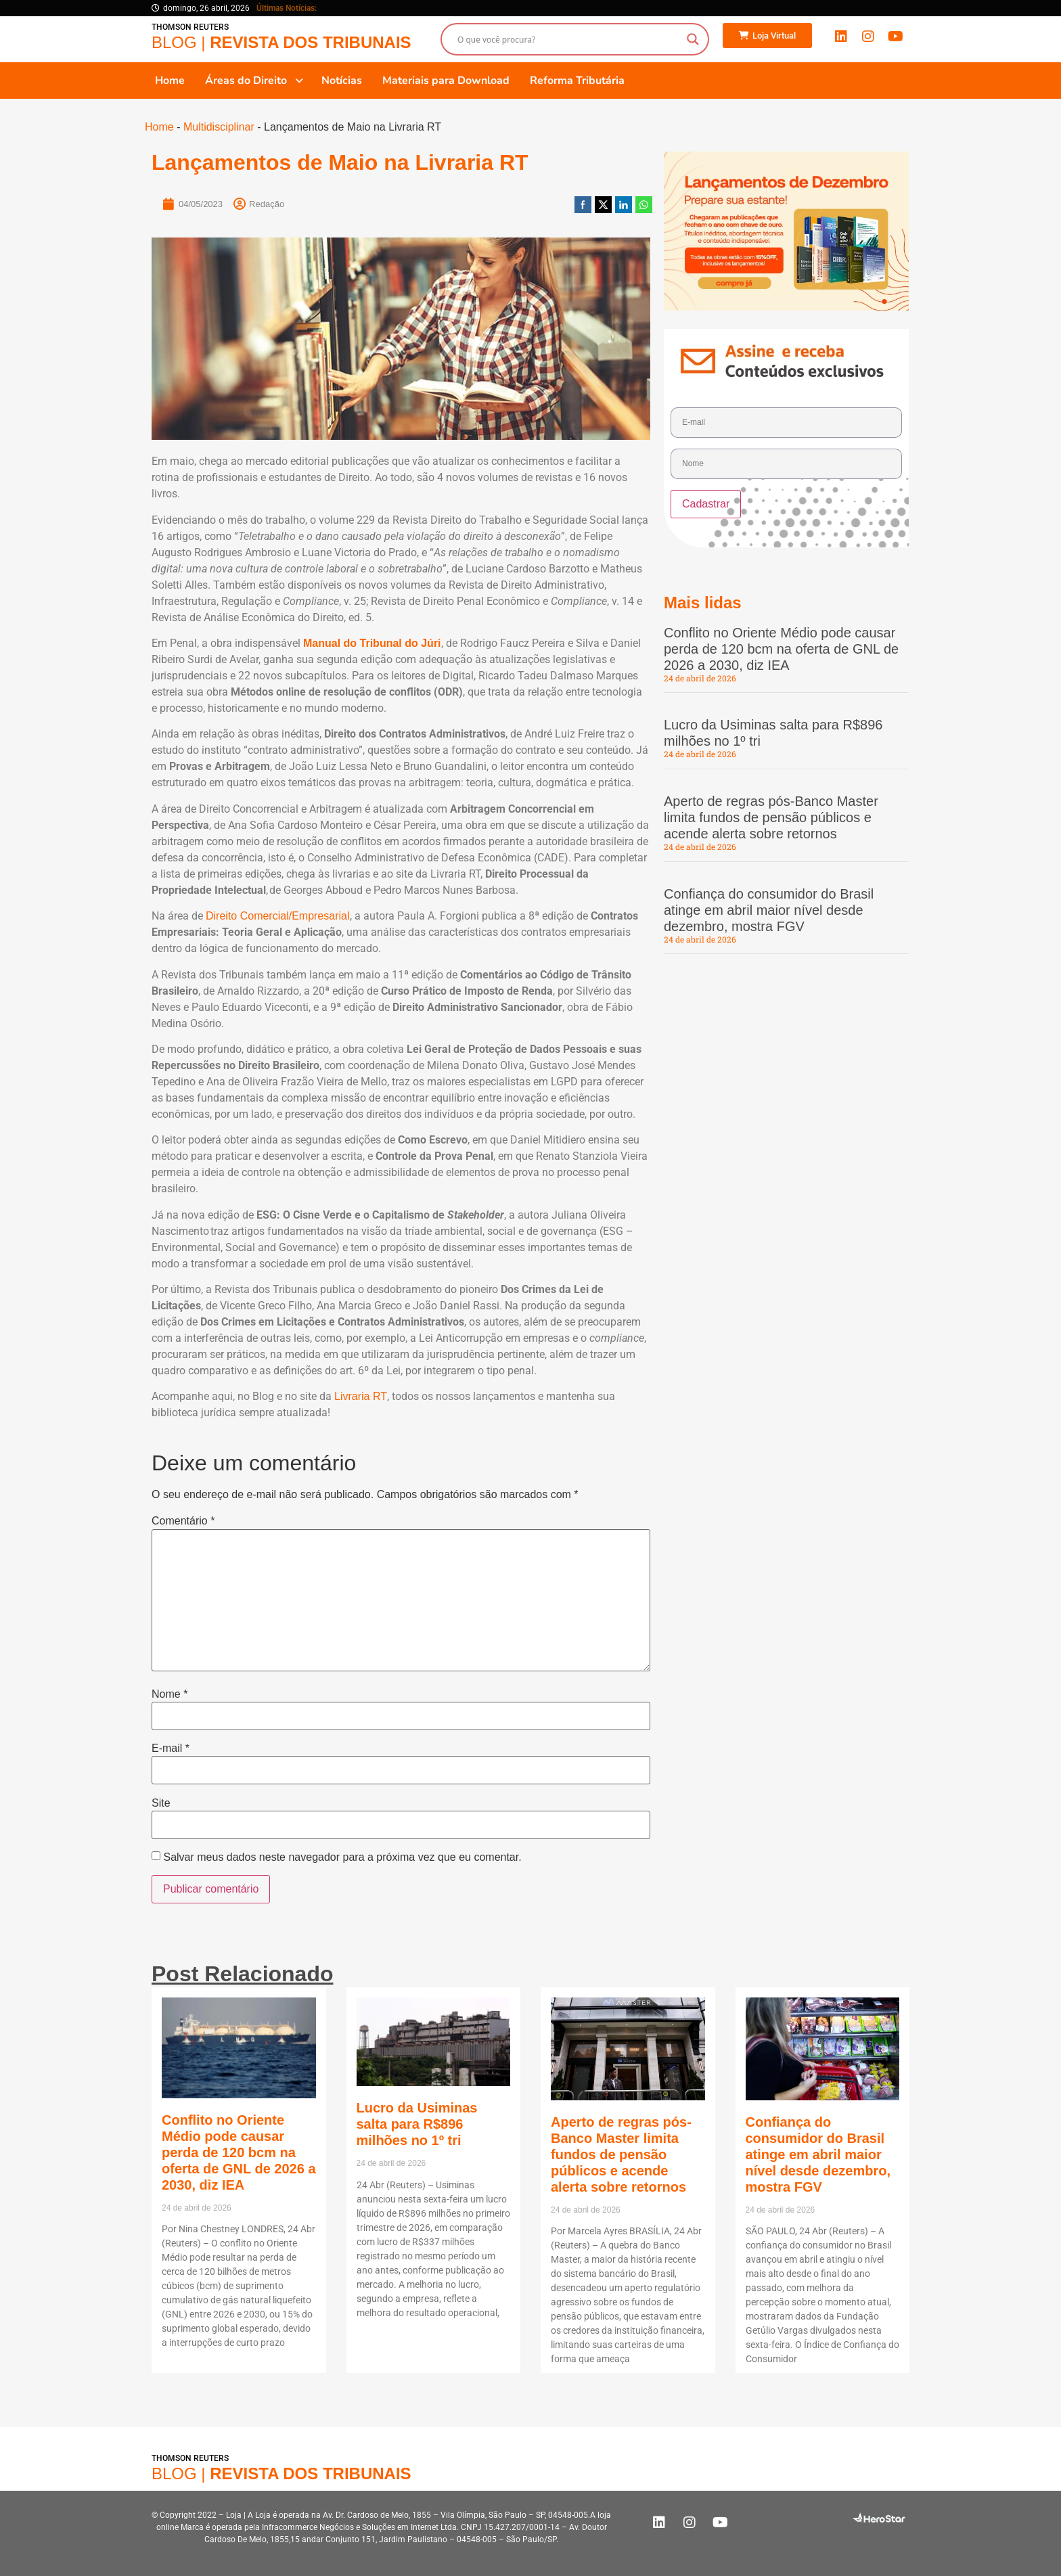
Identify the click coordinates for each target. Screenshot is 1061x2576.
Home (159, 127)
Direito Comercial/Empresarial (278, 916)
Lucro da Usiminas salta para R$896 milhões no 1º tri (417, 2124)
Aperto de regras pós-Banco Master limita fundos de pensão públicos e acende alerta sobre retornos (771, 817)
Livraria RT (360, 1396)
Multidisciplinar (218, 127)
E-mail (170, 1748)
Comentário (183, 1521)
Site (161, 1803)
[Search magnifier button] (692, 39)
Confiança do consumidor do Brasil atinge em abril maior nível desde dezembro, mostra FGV (769, 910)
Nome (169, 1694)
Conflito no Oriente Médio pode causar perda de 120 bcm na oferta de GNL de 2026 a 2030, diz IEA (781, 649)
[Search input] (568, 39)
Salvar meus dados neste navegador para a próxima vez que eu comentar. (342, 1857)
